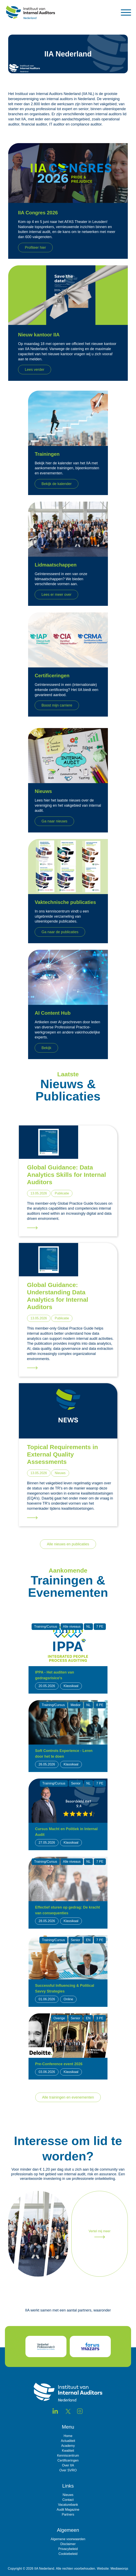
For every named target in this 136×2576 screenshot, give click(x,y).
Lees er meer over (56, 595)
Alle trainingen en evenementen (68, 2097)
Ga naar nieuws (54, 821)
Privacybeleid (68, 2549)
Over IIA (68, 2465)
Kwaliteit (68, 2450)
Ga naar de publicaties (59, 932)
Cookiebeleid (68, 2554)
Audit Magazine (68, 2509)
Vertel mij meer (100, 2234)
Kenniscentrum (68, 2455)
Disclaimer (68, 2544)
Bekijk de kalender (56, 484)
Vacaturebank (68, 2504)
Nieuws (68, 2495)
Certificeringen (68, 2460)
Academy (68, 2445)
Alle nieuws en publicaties (68, 1544)
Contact (68, 2499)
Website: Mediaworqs (112, 2568)
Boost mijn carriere (56, 705)
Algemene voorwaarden (68, 2539)
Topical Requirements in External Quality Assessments (62, 1454)
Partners (68, 2514)
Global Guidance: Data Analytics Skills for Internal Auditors (66, 1174)
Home (68, 2436)
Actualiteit (68, 2441)
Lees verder (34, 370)
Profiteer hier (35, 247)
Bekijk (46, 1048)
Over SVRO (68, 2470)
